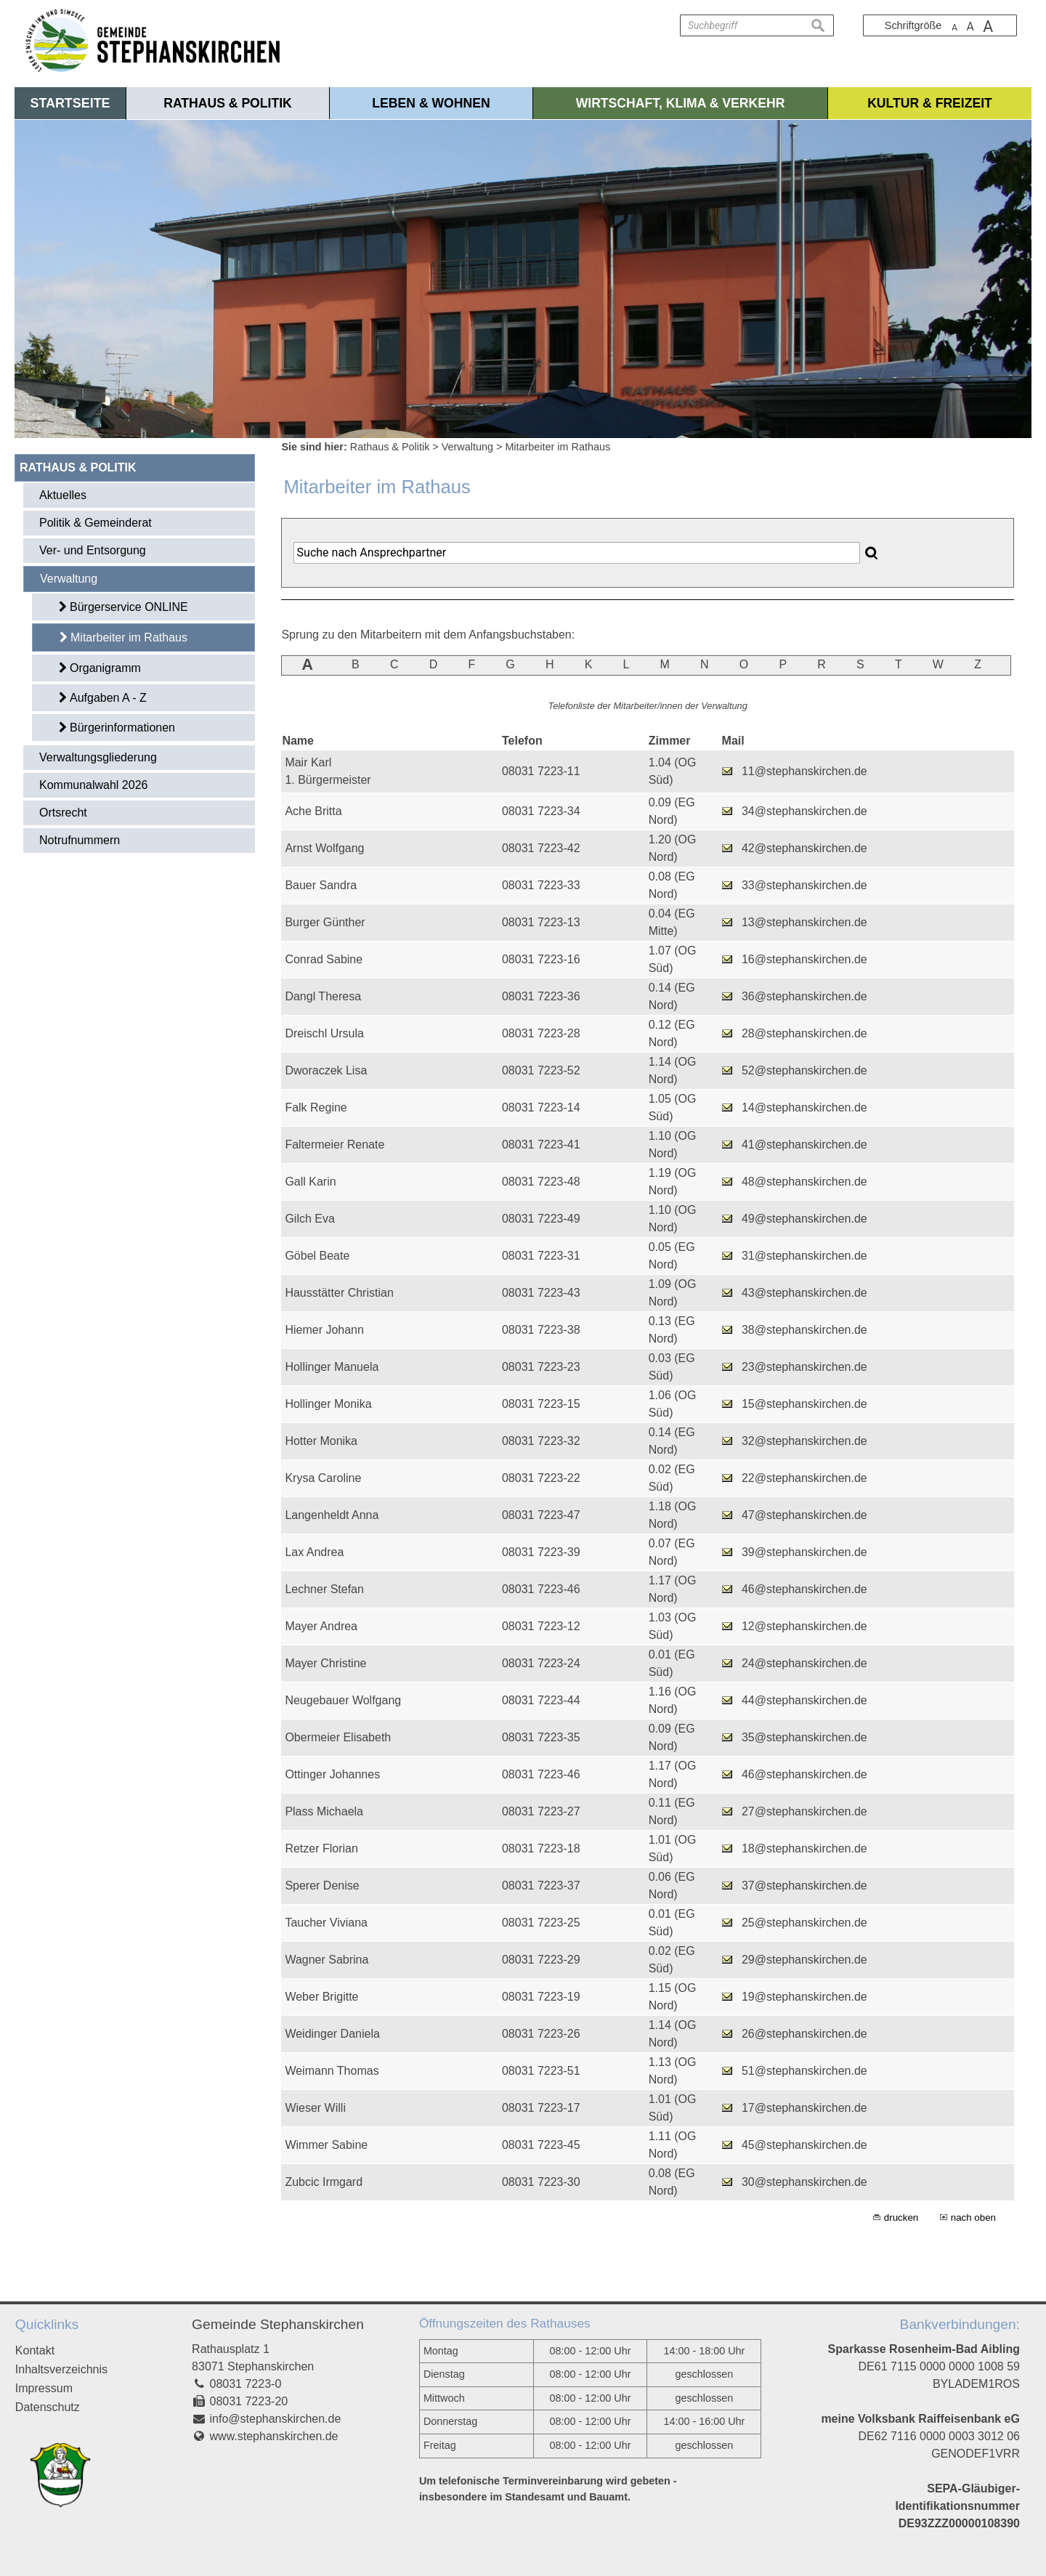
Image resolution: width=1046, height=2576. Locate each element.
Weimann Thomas (331, 2071)
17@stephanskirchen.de (804, 2108)
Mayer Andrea (321, 1626)
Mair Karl (308, 762)
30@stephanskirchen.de (804, 2182)
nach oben (973, 2217)
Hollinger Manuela (331, 1367)
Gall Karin (310, 1181)
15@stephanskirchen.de (804, 1404)
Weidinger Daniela (332, 2034)
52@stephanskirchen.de (804, 1070)
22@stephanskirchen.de (804, 1478)
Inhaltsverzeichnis (61, 2369)
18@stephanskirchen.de (804, 1848)
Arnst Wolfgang (324, 848)
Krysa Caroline (323, 1478)
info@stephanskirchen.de (275, 2419)
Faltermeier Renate (334, 1144)
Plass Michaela (324, 1811)
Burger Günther (325, 922)
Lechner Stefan (324, 1589)
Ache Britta (313, 811)
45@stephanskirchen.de (804, 2145)
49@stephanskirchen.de (804, 1218)
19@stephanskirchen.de (804, 1996)
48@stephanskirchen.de (804, 1181)
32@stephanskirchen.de (804, 1441)
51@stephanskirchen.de (804, 2071)
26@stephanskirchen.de (804, 2034)
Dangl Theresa (323, 996)
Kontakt (34, 2350)
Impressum (44, 2388)
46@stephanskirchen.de (804, 1589)
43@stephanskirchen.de (804, 1293)
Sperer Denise (322, 1885)
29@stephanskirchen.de (804, 1959)
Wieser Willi (315, 2108)
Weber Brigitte (321, 1996)
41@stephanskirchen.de (804, 1144)
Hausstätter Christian (339, 1293)
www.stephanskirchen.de (274, 2436)
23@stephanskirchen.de (804, 1367)
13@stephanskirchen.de (804, 922)
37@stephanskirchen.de (804, 1885)
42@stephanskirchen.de (804, 848)
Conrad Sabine (323, 959)
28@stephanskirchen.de (804, 1033)
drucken (901, 2217)
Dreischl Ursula (324, 1033)
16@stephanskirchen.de (804, 959)
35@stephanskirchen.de (804, 1737)
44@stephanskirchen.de (804, 1700)
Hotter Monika (321, 1441)
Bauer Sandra (321, 885)
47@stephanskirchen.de (804, 1515)
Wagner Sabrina (326, 1959)
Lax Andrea (314, 1552)
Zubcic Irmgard (323, 2182)
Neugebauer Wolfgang (343, 1700)
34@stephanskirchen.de (804, 811)
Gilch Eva (309, 1218)
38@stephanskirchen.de (804, 1330)
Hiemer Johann (324, 1330)
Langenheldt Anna (331, 1515)
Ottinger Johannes (332, 1774)
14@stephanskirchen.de (804, 1107)
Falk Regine (315, 1107)
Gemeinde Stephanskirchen (278, 2324)
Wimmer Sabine (326, 2145)
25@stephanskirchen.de (804, 1922)
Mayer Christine (325, 1663)
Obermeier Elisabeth (338, 1737)
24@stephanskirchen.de (804, 1663)
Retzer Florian (321, 1848)
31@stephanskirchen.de (804, 1255)
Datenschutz (47, 2407)
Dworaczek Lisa (326, 1070)
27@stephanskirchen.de (804, 1811)
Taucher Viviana (326, 1922)
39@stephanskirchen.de (804, 1552)
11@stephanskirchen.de (804, 771)
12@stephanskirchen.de (804, 1626)
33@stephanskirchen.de (804, 885)
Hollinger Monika (328, 1404)
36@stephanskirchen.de (804, 996)
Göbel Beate (317, 1255)
